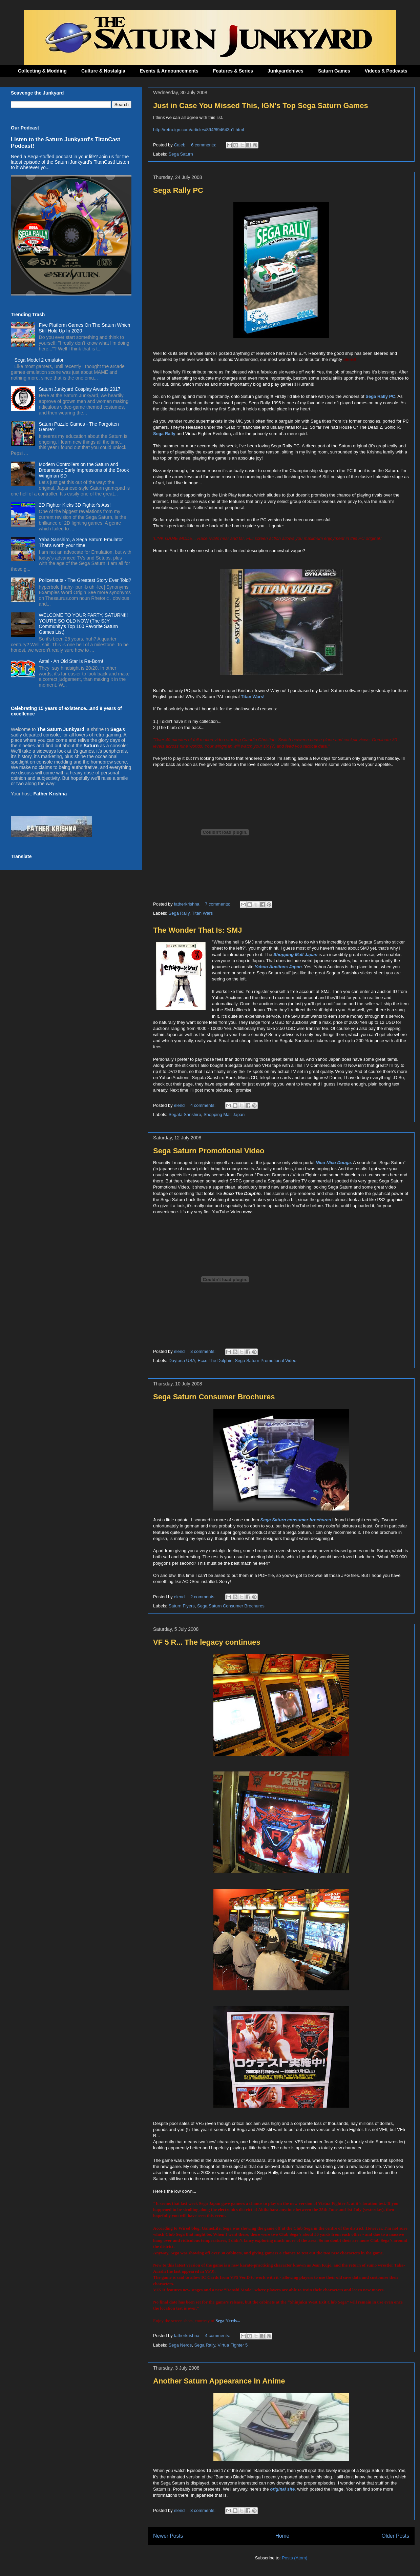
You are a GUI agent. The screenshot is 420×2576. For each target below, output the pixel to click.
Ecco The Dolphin (215, 1360)
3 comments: (203, 1351)
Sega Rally (179, 913)
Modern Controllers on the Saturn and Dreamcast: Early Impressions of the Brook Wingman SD (84, 470)
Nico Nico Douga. (334, 1162)
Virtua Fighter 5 (233, 2345)
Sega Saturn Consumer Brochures (214, 1397)
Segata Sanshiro (185, 1114)
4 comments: (203, 1105)
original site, (283, 2489)
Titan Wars (202, 913)
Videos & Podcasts (386, 71)
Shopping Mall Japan (224, 1114)
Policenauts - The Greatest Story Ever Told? (85, 580)
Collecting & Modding (42, 71)
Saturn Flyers (182, 1605)
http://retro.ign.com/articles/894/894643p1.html (198, 129)
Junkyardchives (285, 71)
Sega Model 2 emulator (39, 360)
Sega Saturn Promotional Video (208, 1151)
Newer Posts (168, 2536)
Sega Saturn (181, 154)
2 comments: (203, 1596)
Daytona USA (182, 1360)
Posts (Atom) (294, 2557)
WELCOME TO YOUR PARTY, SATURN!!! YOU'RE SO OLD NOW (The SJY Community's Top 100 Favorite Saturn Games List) (83, 623)
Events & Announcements (169, 71)
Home (282, 2536)
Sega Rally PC (178, 190)
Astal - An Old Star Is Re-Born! (71, 661)
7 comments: (218, 904)
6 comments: (204, 144)
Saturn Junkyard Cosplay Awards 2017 (80, 389)
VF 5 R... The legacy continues (206, 1642)
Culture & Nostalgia (103, 71)
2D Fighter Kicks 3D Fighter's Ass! (75, 505)
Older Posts (395, 2536)
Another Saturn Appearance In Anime (219, 2381)
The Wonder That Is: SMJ (197, 930)
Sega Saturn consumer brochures (295, 1519)
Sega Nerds (180, 2345)
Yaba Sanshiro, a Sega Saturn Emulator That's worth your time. (81, 542)
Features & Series (233, 71)
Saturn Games (334, 71)
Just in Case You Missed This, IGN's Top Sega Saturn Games (260, 105)
